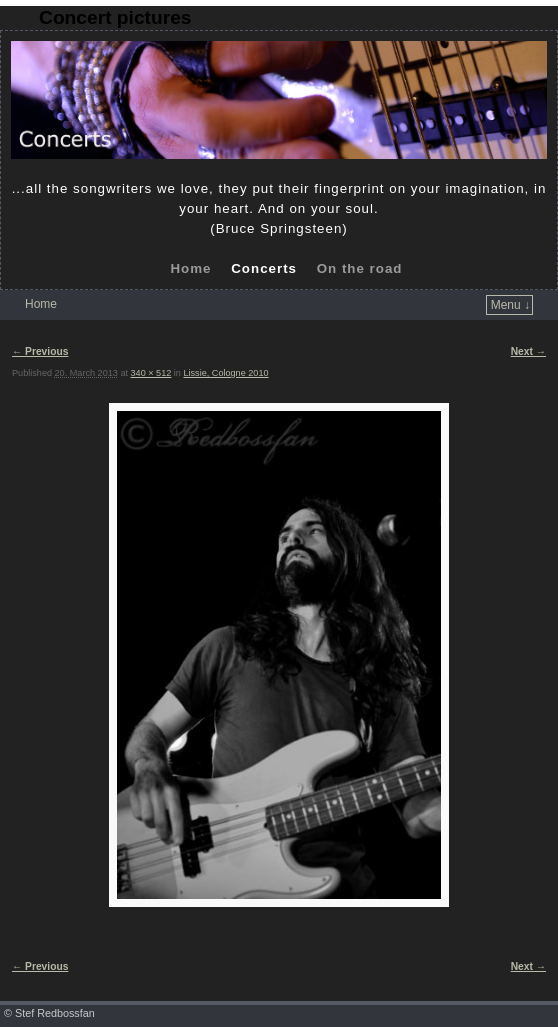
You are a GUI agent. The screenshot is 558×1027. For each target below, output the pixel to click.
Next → (528, 351)
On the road (360, 268)
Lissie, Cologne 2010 (225, 373)
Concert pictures (115, 17)
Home (190, 268)
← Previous (40, 351)
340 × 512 (151, 373)
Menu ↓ (510, 305)
